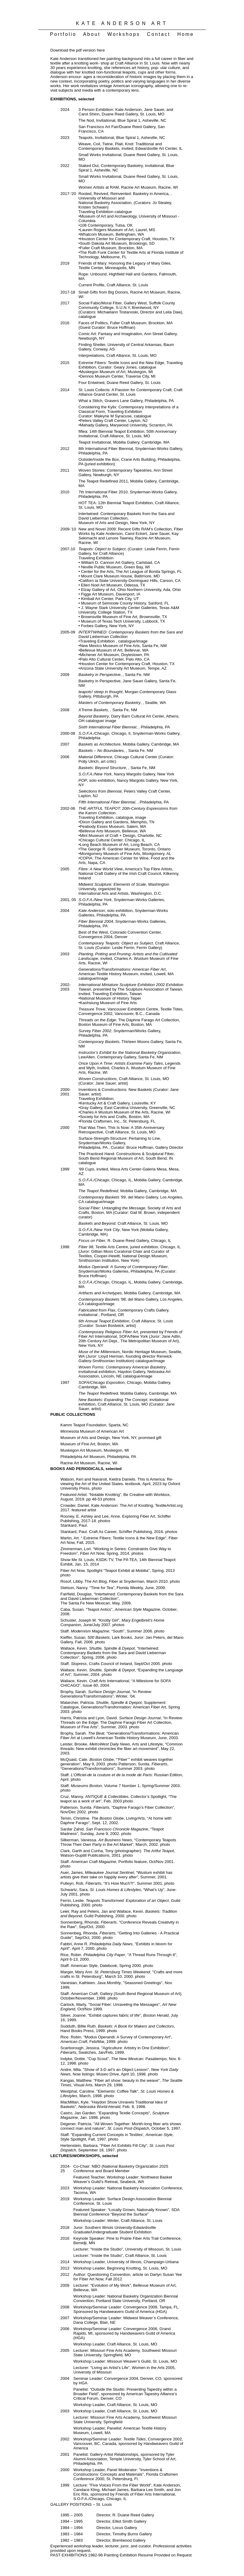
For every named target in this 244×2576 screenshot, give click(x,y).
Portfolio (65, 34)
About (94, 34)
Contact (161, 34)
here (101, 50)
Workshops (126, 34)
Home (185, 34)
